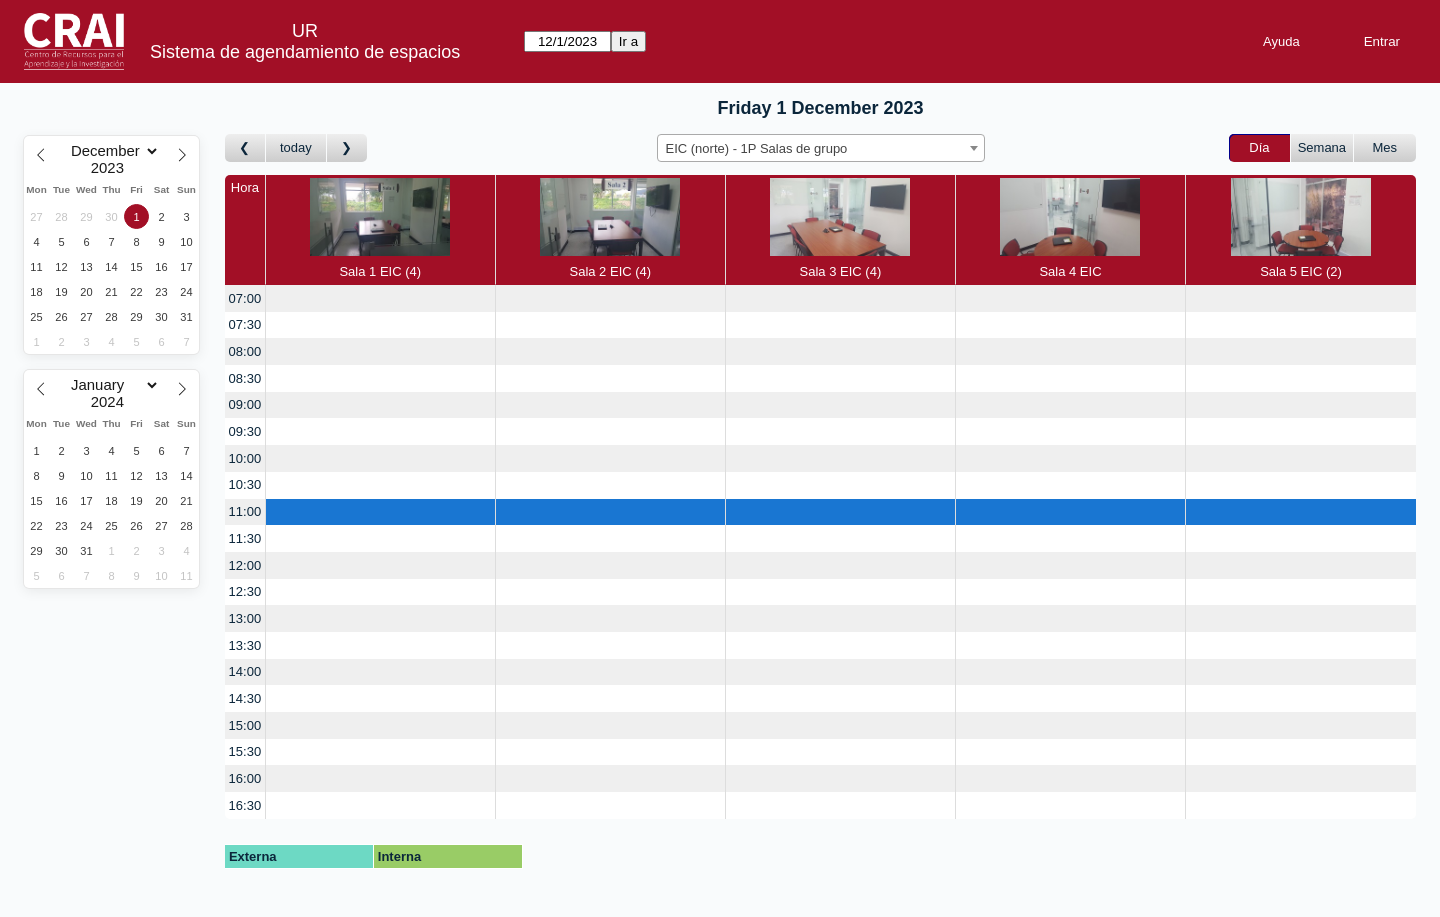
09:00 (245, 404)
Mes (1385, 147)
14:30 (245, 698)
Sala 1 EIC (380, 228)
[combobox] (821, 148)
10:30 (245, 484)
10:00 (245, 458)
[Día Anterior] (245, 148)
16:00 (245, 778)
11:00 (245, 511)
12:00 (245, 565)
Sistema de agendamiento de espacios (305, 52)
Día (1259, 147)
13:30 (245, 645)
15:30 (245, 751)
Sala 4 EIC (1070, 228)
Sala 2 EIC (610, 228)
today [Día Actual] (296, 147)
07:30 (245, 324)
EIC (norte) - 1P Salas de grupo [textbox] (757, 148)
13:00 (245, 618)
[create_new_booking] (380, 298)
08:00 (245, 351)
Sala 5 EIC (1301, 228)
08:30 (245, 378)
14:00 (245, 671)
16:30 (245, 805)
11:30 (245, 538)
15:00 (245, 725)
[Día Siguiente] (347, 148)
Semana (1322, 147)
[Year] (112, 168)
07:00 (245, 298)
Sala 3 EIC (840, 228)
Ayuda (1281, 41)
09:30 (245, 431)
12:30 (245, 591)
